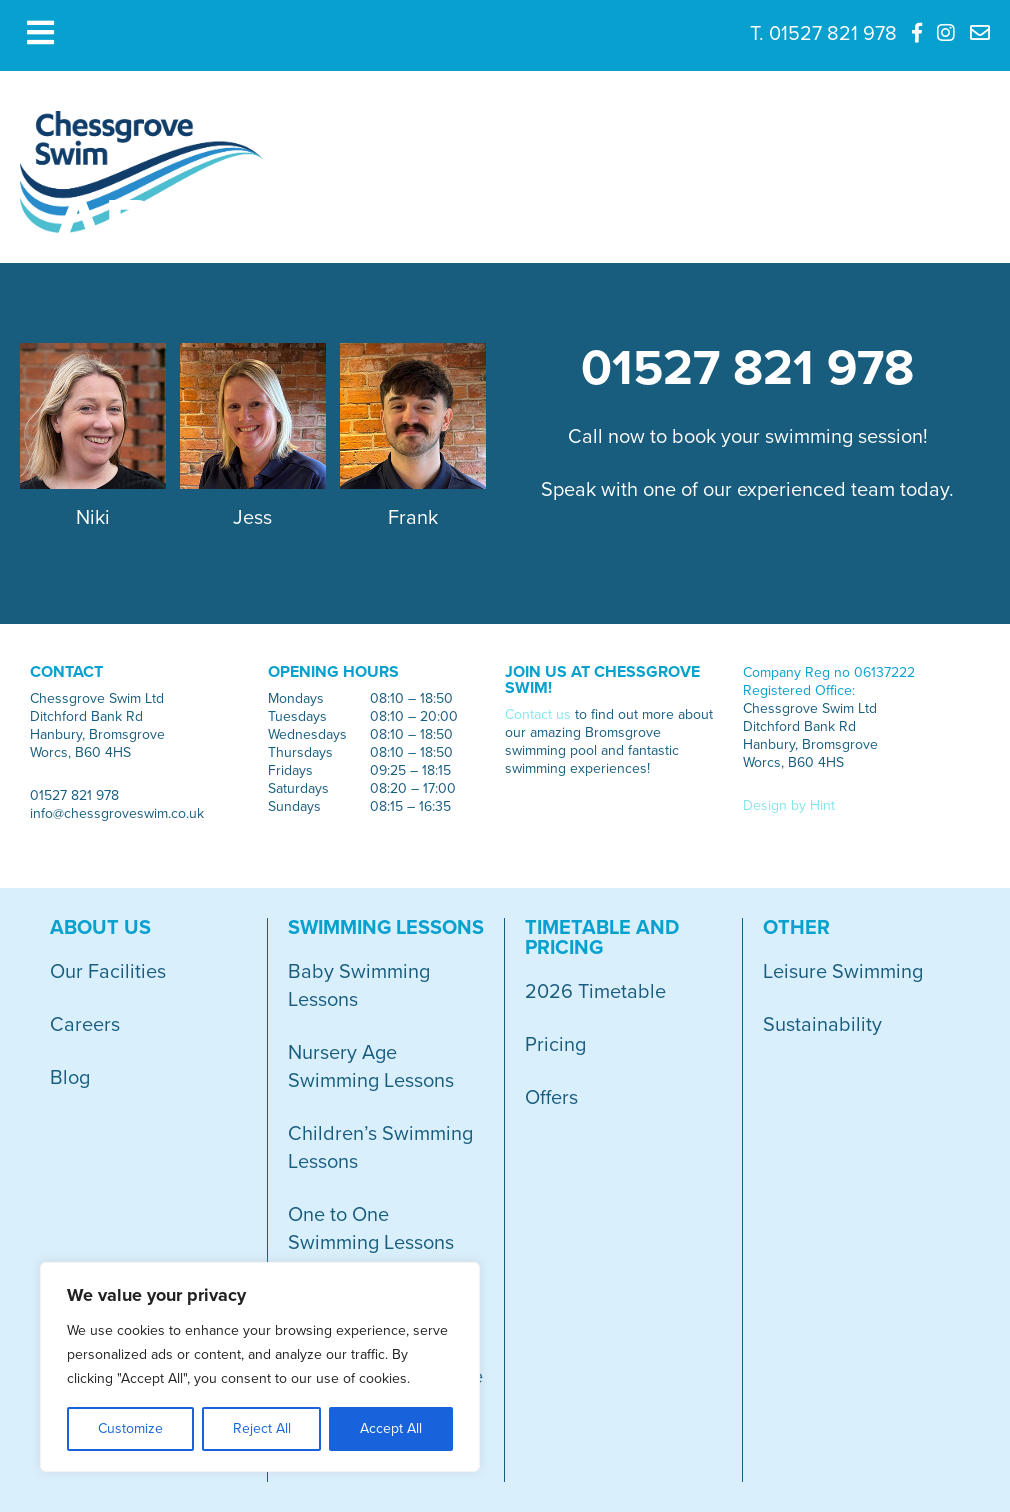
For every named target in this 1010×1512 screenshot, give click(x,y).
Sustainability (822, 1025)
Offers (551, 1098)
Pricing (555, 1045)
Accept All (391, 1428)
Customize (130, 1428)
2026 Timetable (595, 992)
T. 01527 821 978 (823, 34)
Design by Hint (789, 805)
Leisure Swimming (843, 972)
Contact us (538, 714)
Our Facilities (108, 972)
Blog (70, 1078)
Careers (85, 1025)
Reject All (262, 1428)
